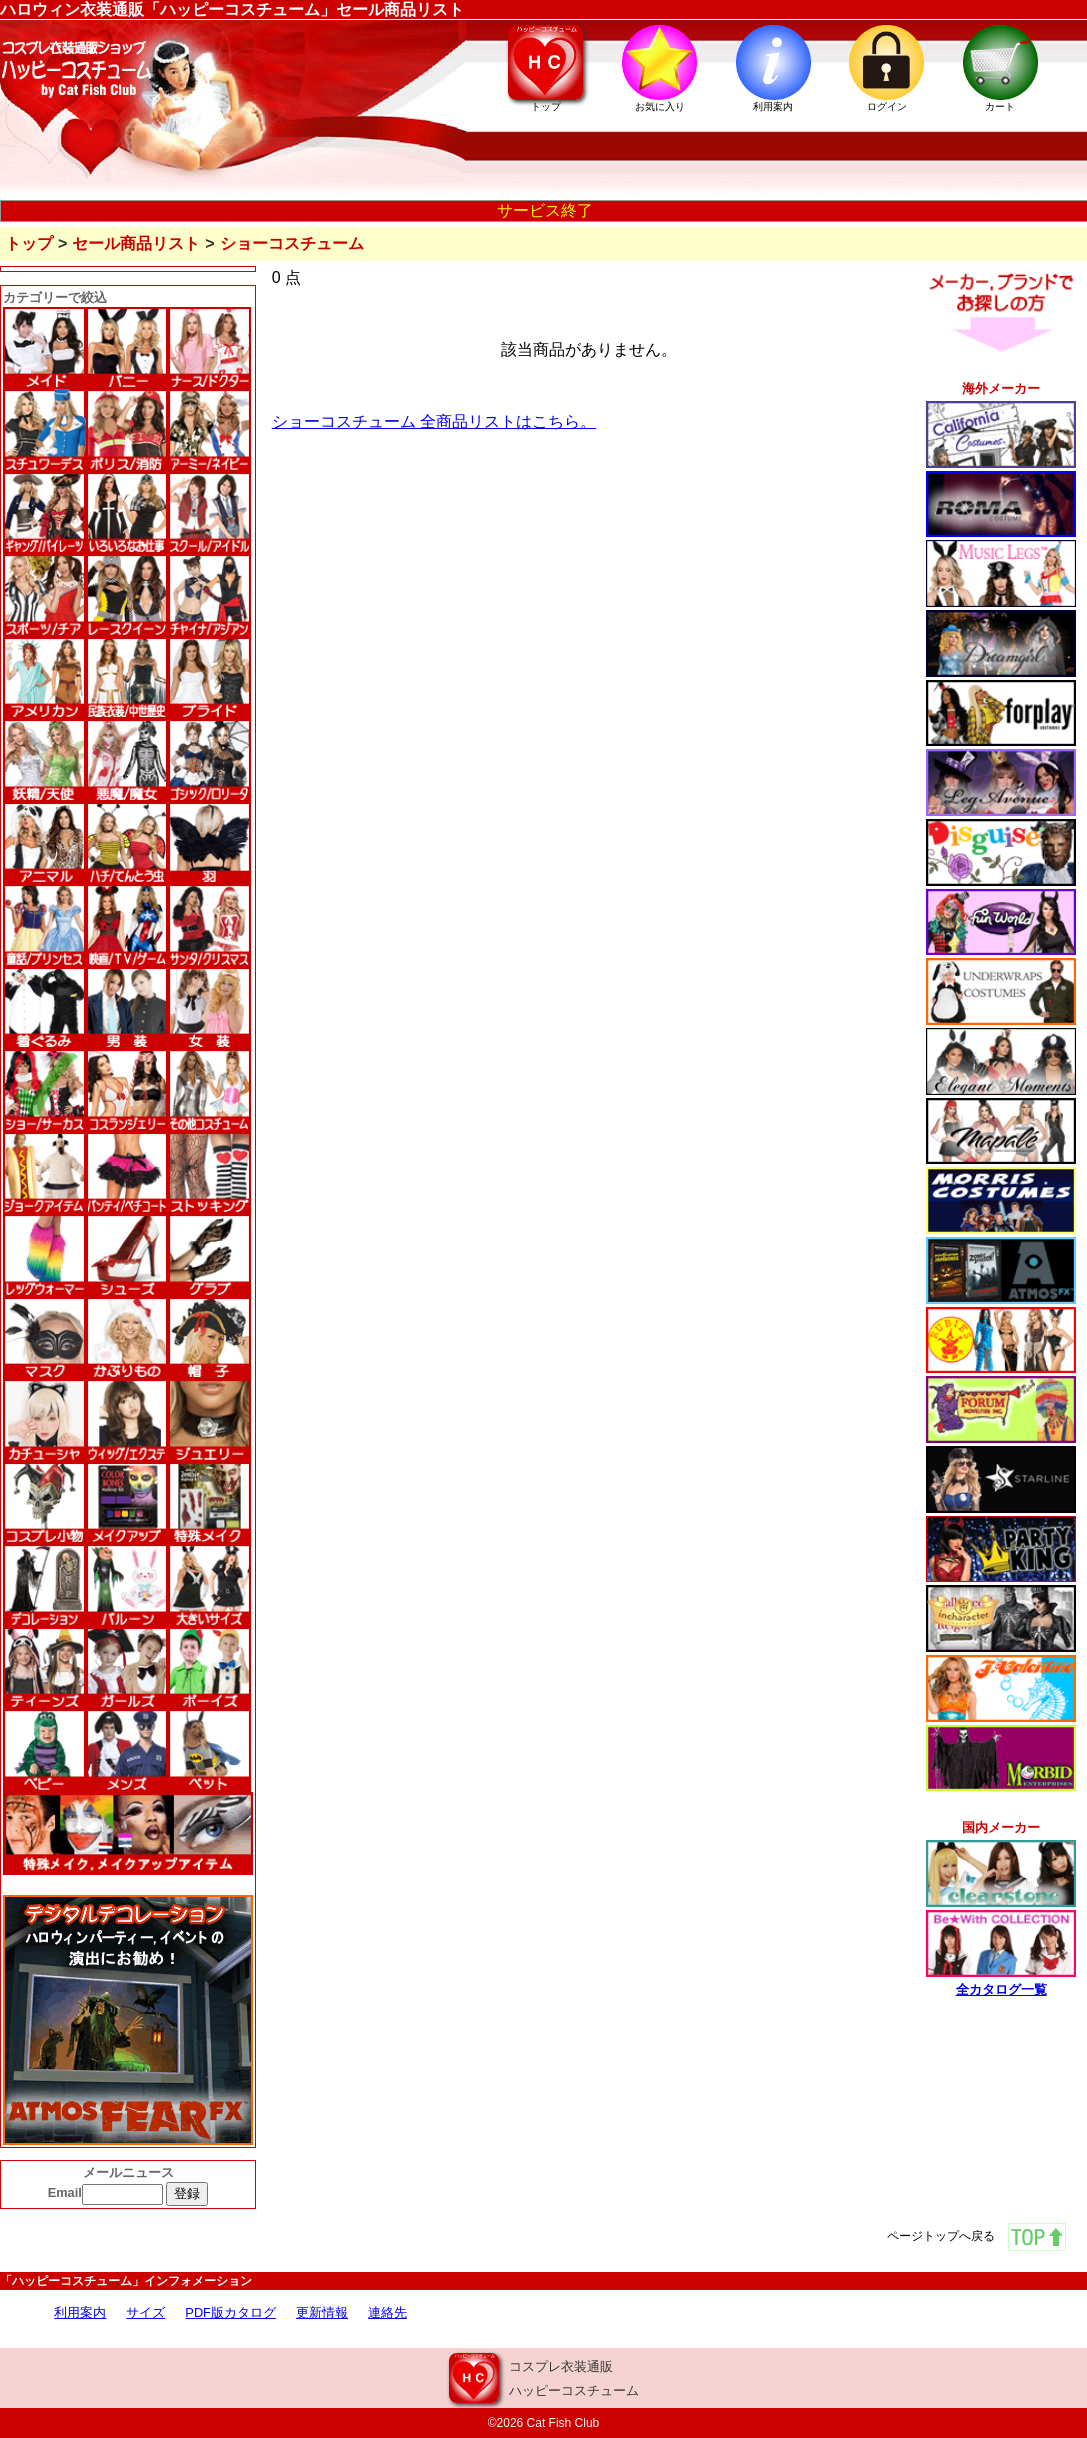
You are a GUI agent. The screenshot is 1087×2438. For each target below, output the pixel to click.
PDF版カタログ (230, 2312)
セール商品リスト (136, 243)
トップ (29, 243)
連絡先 (387, 2312)
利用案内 (80, 2312)
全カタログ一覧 (1001, 1989)
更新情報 (322, 2312)
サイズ (145, 2312)
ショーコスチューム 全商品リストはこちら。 (434, 421)
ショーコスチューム (292, 243)
